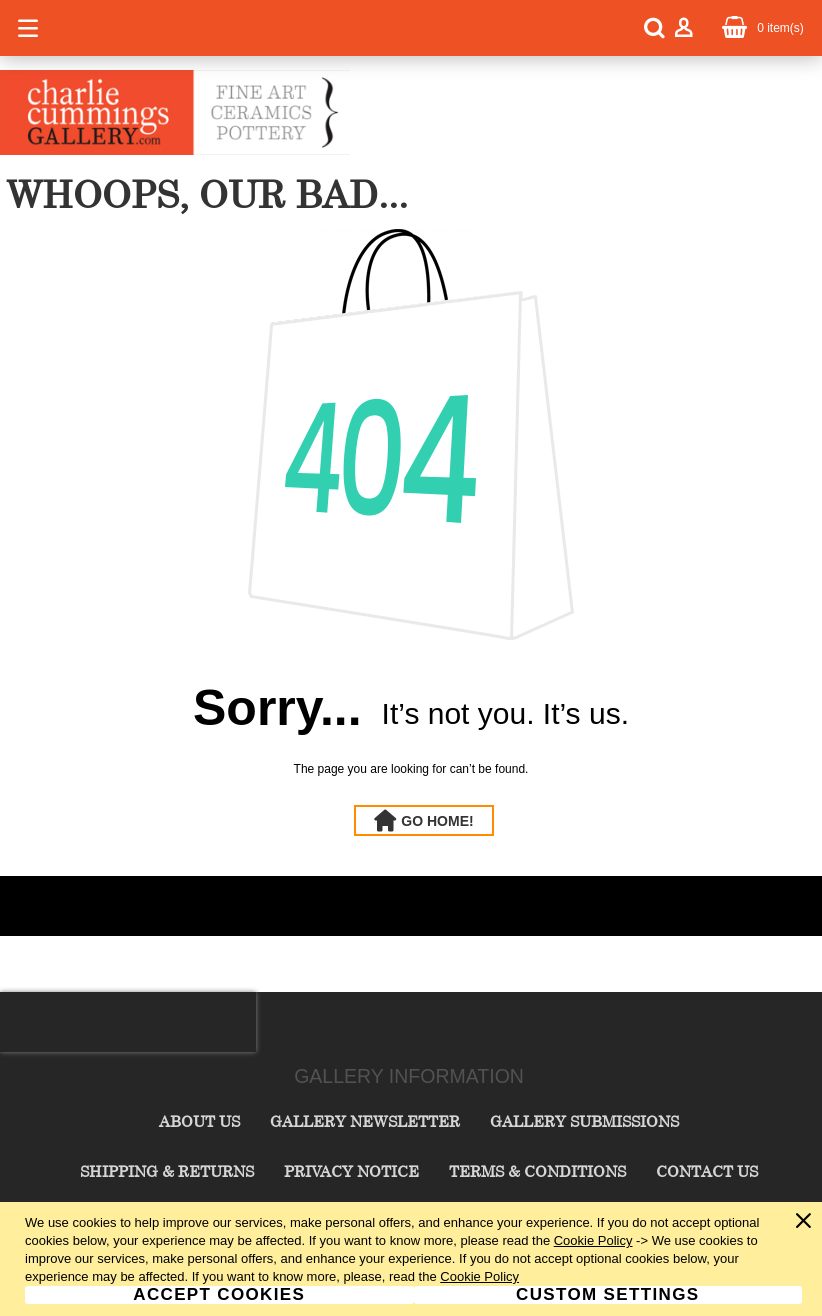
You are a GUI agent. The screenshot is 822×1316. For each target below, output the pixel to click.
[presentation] (128, 1022)
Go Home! (437, 821)
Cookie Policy (593, 1240)
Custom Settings (607, 1295)
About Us (199, 1121)
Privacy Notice (351, 1171)
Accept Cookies (219, 1295)
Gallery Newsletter (365, 1121)
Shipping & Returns (167, 1171)
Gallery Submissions (584, 1121)
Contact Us (707, 1171)
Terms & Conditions (537, 1171)
